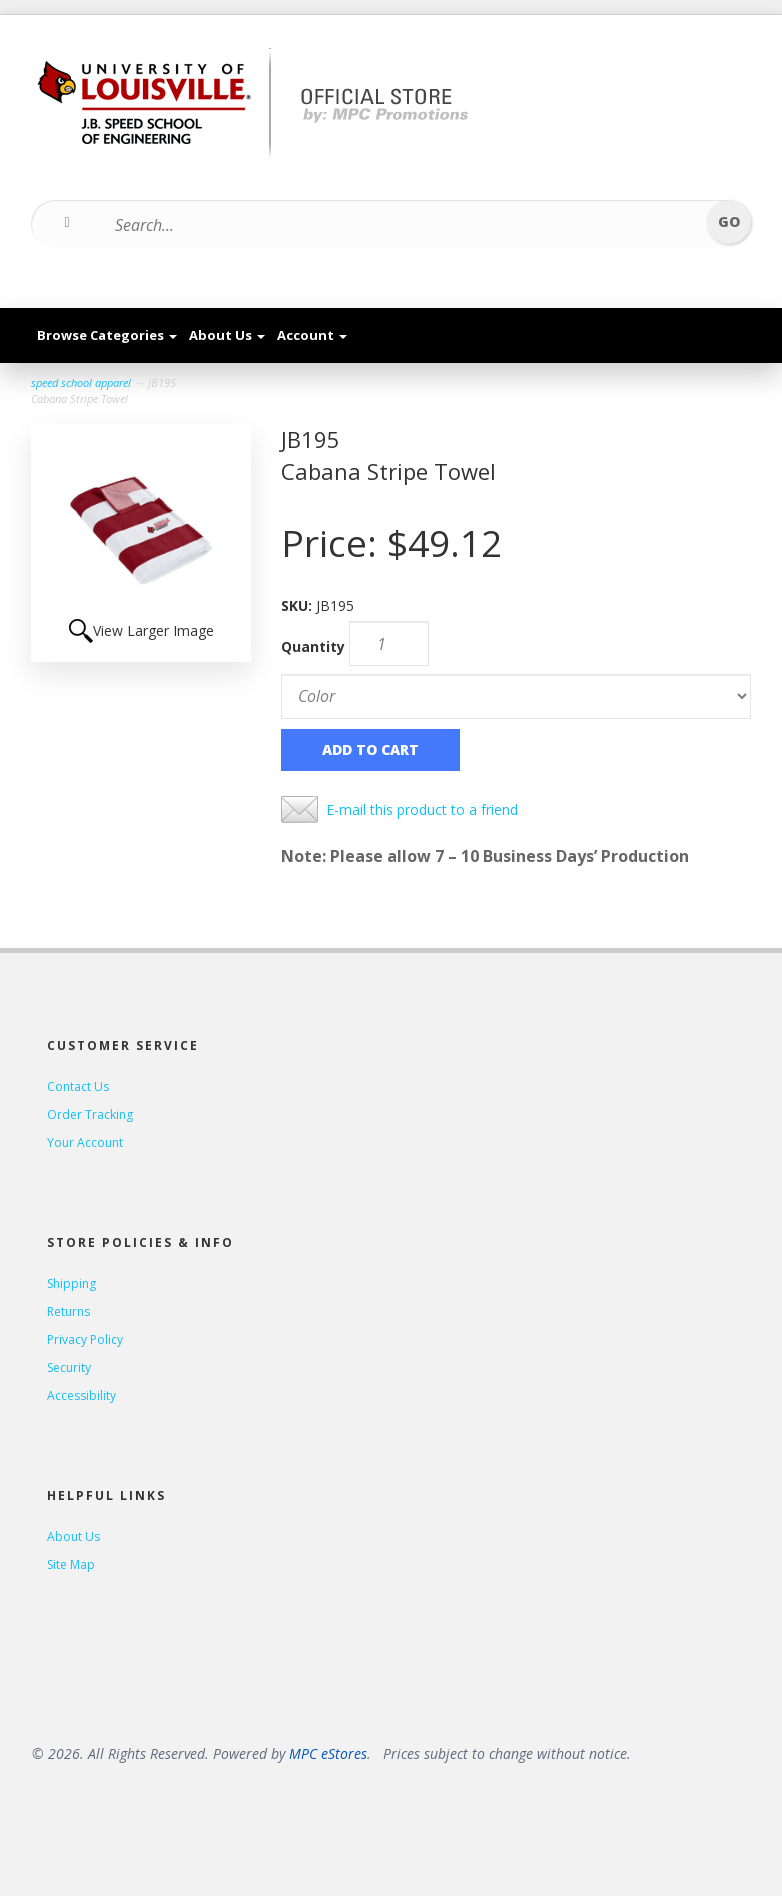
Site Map (71, 1564)
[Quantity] (389, 643)
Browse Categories (107, 335)
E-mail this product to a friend (422, 809)
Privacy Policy (85, 1339)
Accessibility (81, 1395)
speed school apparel (81, 382)
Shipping (71, 1283)
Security (69, 1367)
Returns (68, 1311)
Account (312, 335)
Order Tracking (90, 1114)
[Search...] (378, 225)
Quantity (313, 646)
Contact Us (78, 1086)
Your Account (85, 1142)
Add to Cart (370, 749)
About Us (227, 335)
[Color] (516, 696)
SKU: (298, 605)
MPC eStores (328, 1753)
